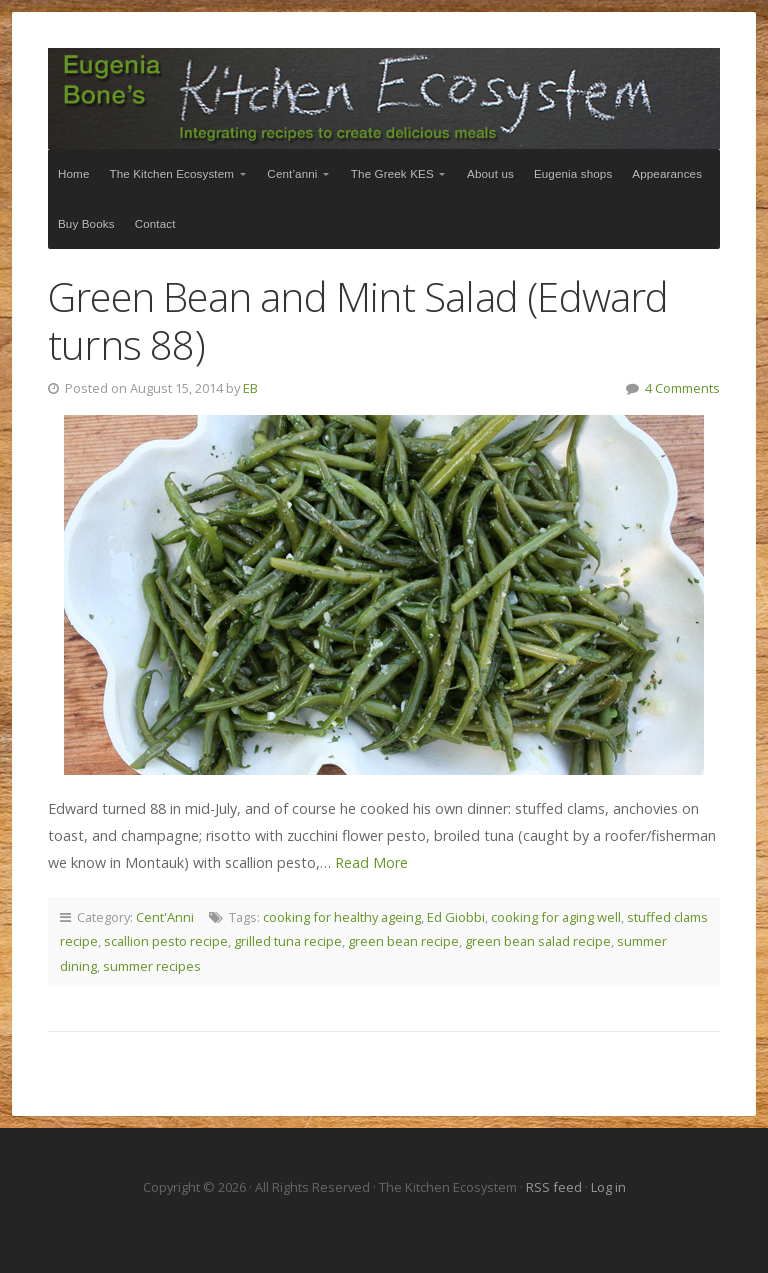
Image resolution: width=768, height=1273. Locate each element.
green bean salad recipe (538, 941)
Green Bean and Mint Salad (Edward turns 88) (358, 320)
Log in (608, 1187)
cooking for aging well (556, 917)
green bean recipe (403, 941)
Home (74, 173)
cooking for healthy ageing (342, 917)
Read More (371, 862)
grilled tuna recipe (288, 941)
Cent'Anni (165, 917)
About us (490, 173)
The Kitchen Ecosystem (384, 98)
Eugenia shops (573, 173)
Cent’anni (292, 173)
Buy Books (86, 223)
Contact (155, 223)
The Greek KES (392, 173)
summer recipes (152, 966)
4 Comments (682, 388)
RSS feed (555, 1187)
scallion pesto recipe (166, 941)
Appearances (667, 173)
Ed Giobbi (456, 917)
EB (250, 388)
